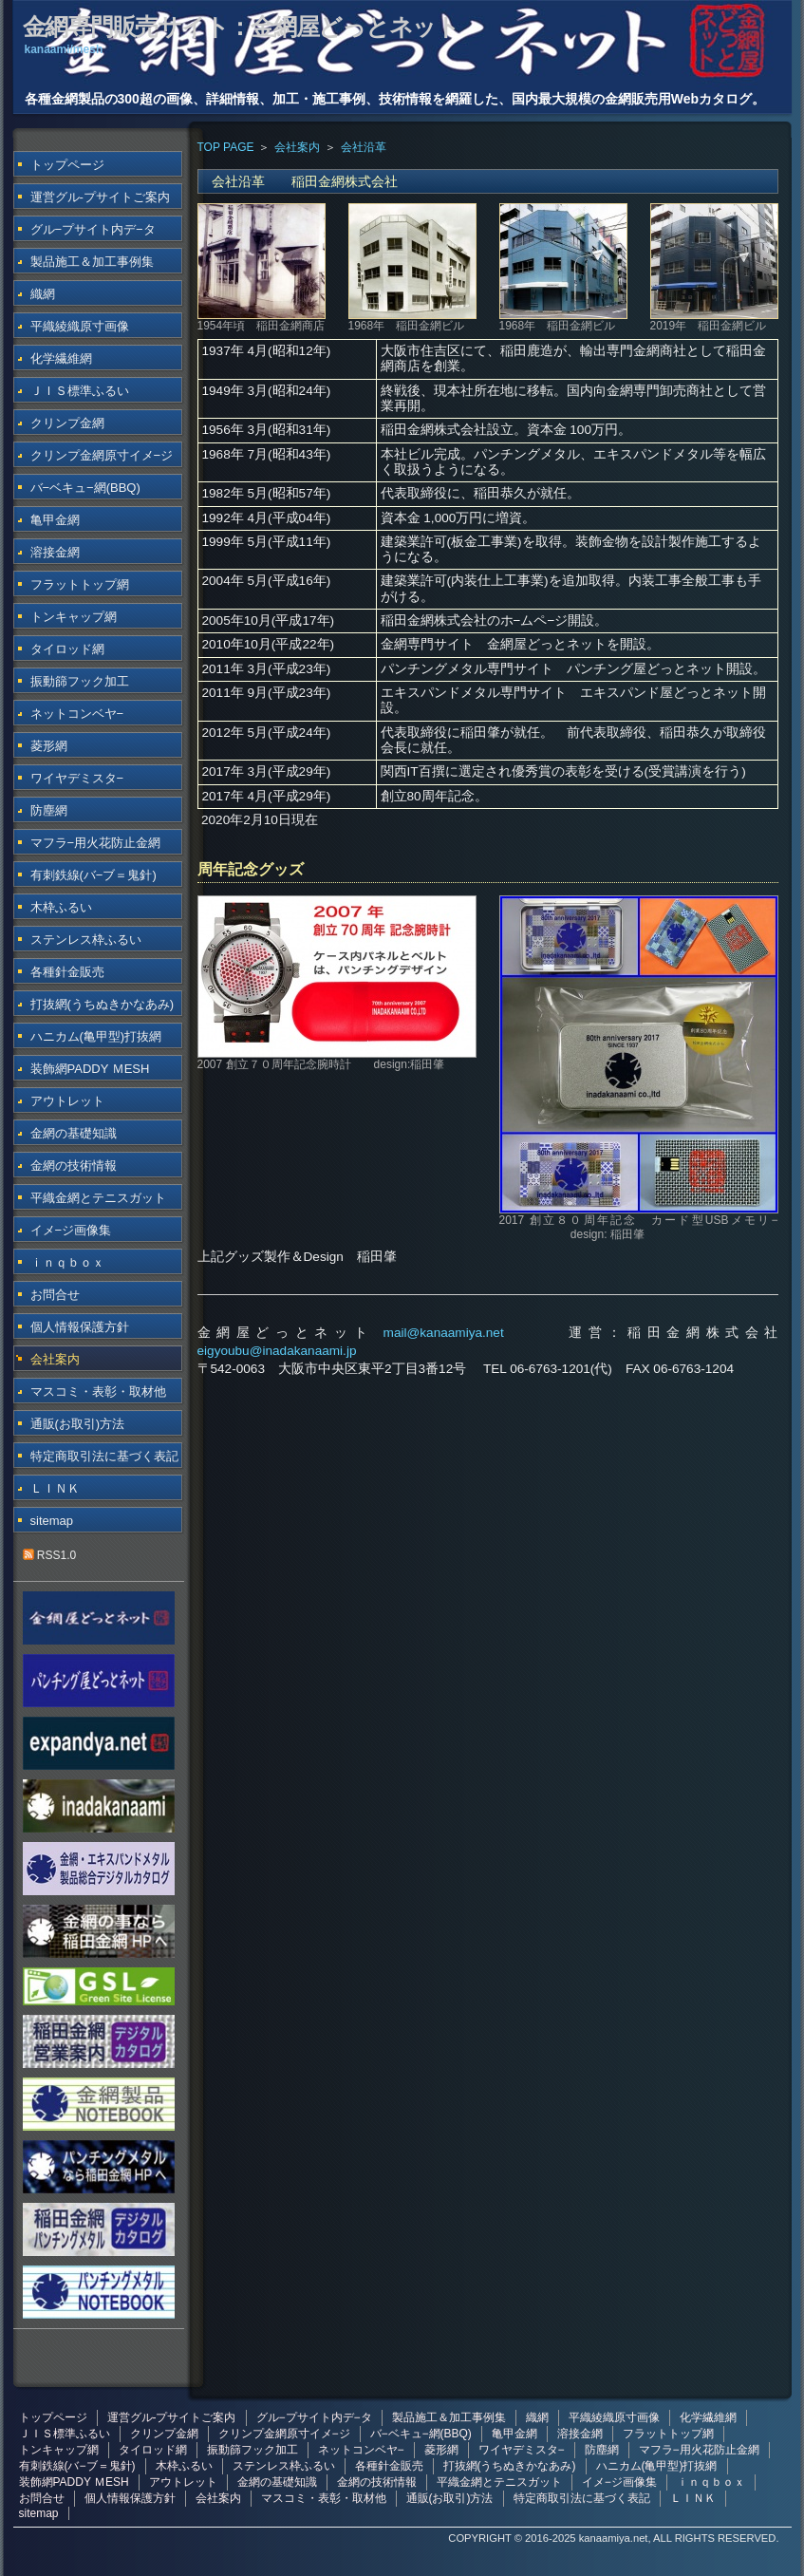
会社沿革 (363, 147)
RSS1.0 (50, 1555)
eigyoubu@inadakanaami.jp (277, 1351)
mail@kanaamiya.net (443, 1333)
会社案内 (297, 147)
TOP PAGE (225, 147)
